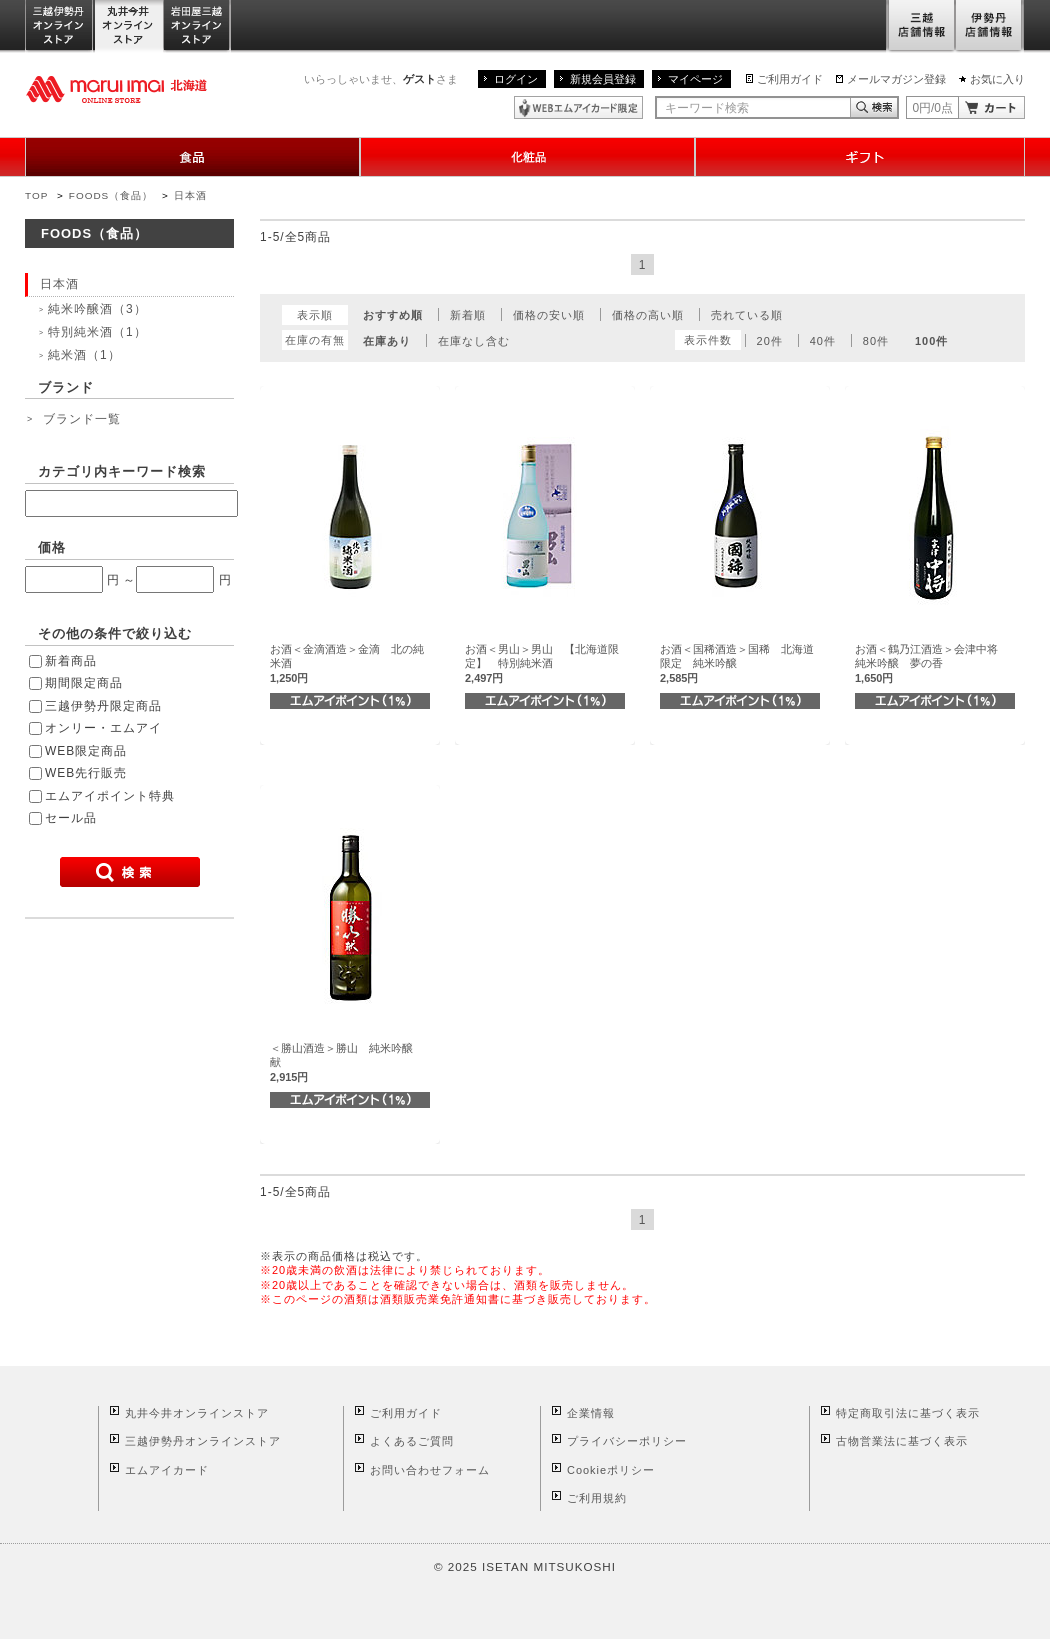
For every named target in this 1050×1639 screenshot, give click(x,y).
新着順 (468, 315)
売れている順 (747, 315)
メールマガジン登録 (896, 79)
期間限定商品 (84, 683)
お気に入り (997, 79)
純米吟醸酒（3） (97, 309)
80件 (876, 341)
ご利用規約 (597, 1498)
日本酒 (190, 195)
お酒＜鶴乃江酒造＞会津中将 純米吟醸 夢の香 (932, 663)
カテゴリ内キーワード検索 (122, 471)
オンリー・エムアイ (103, 728)
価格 (52, 547)
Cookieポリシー (611, 1470)
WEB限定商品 (86, 751)
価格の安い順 (549, 315)
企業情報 (591, 1413)
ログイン (516, 79)
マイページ (695, 79)
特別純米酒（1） (97, 332)
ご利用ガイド (790, 79)
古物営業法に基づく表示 (902, 1441)
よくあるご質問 (412, 1441)
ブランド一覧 (82, 419)
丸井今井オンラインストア (129, 26)
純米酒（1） (84, 355)
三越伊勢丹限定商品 (103, 706)
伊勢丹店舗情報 (990, 26)
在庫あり (387, 341)
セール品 (71, 818)
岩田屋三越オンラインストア (197, 26)
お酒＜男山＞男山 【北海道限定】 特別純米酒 (542, 663)
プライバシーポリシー (627, 1441)
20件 (770, 341)
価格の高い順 (648, 315)
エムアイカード (167, 1470)
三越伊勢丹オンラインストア (60, 26)
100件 (931, 341)
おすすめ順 (393, 315)
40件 (823, 341)
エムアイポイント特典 (110, 796)
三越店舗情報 (920, 26)
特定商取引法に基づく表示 (908, 1413)
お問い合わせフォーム (430, 1470)
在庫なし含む (474, 341)
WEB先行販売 (86, 773)
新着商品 (71, 661)
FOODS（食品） (111, 195)
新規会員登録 (603, 79)
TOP (36, 195)
